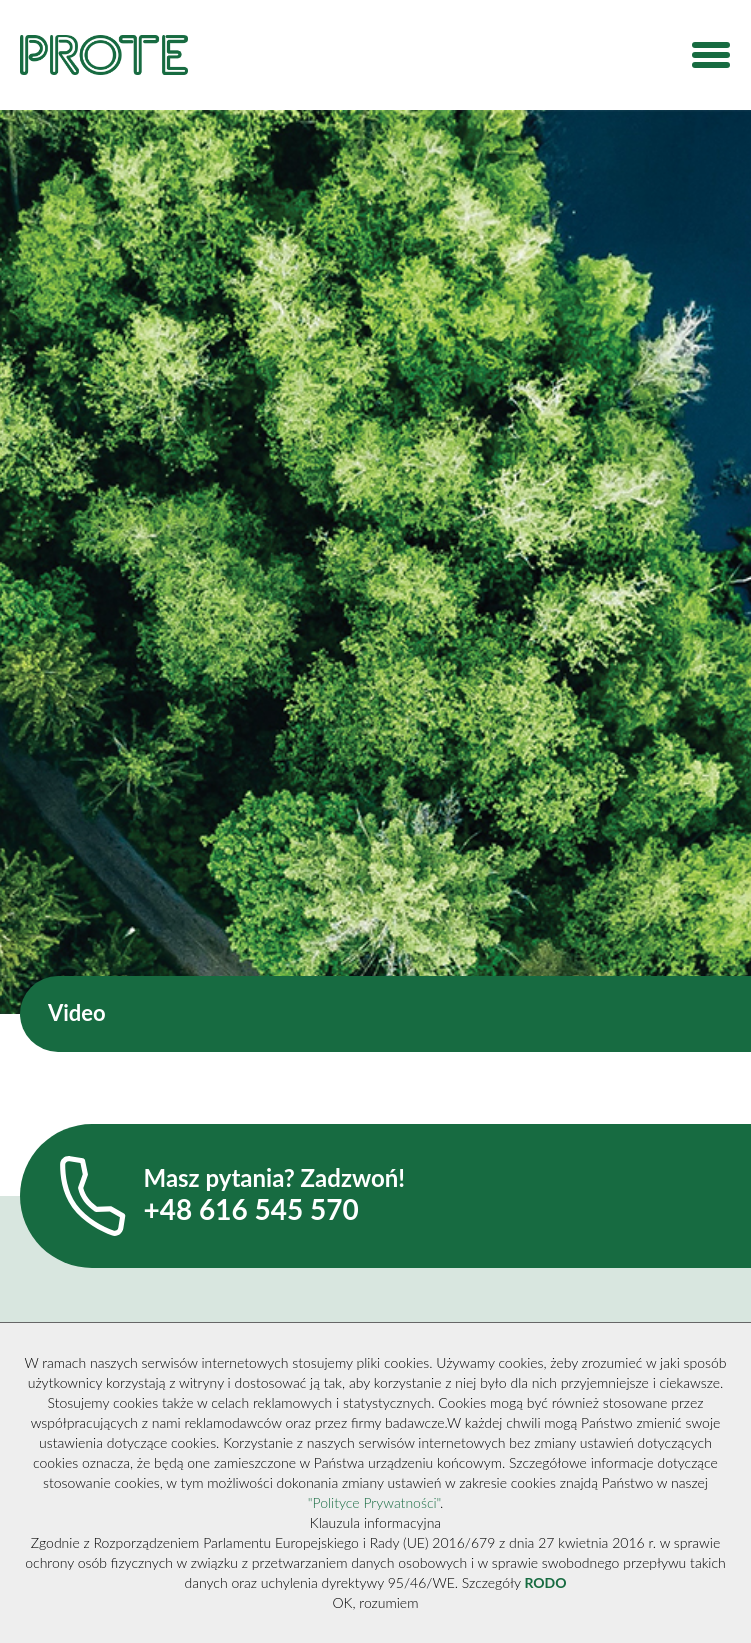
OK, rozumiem (376, 1602)
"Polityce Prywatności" (374, 1502)
